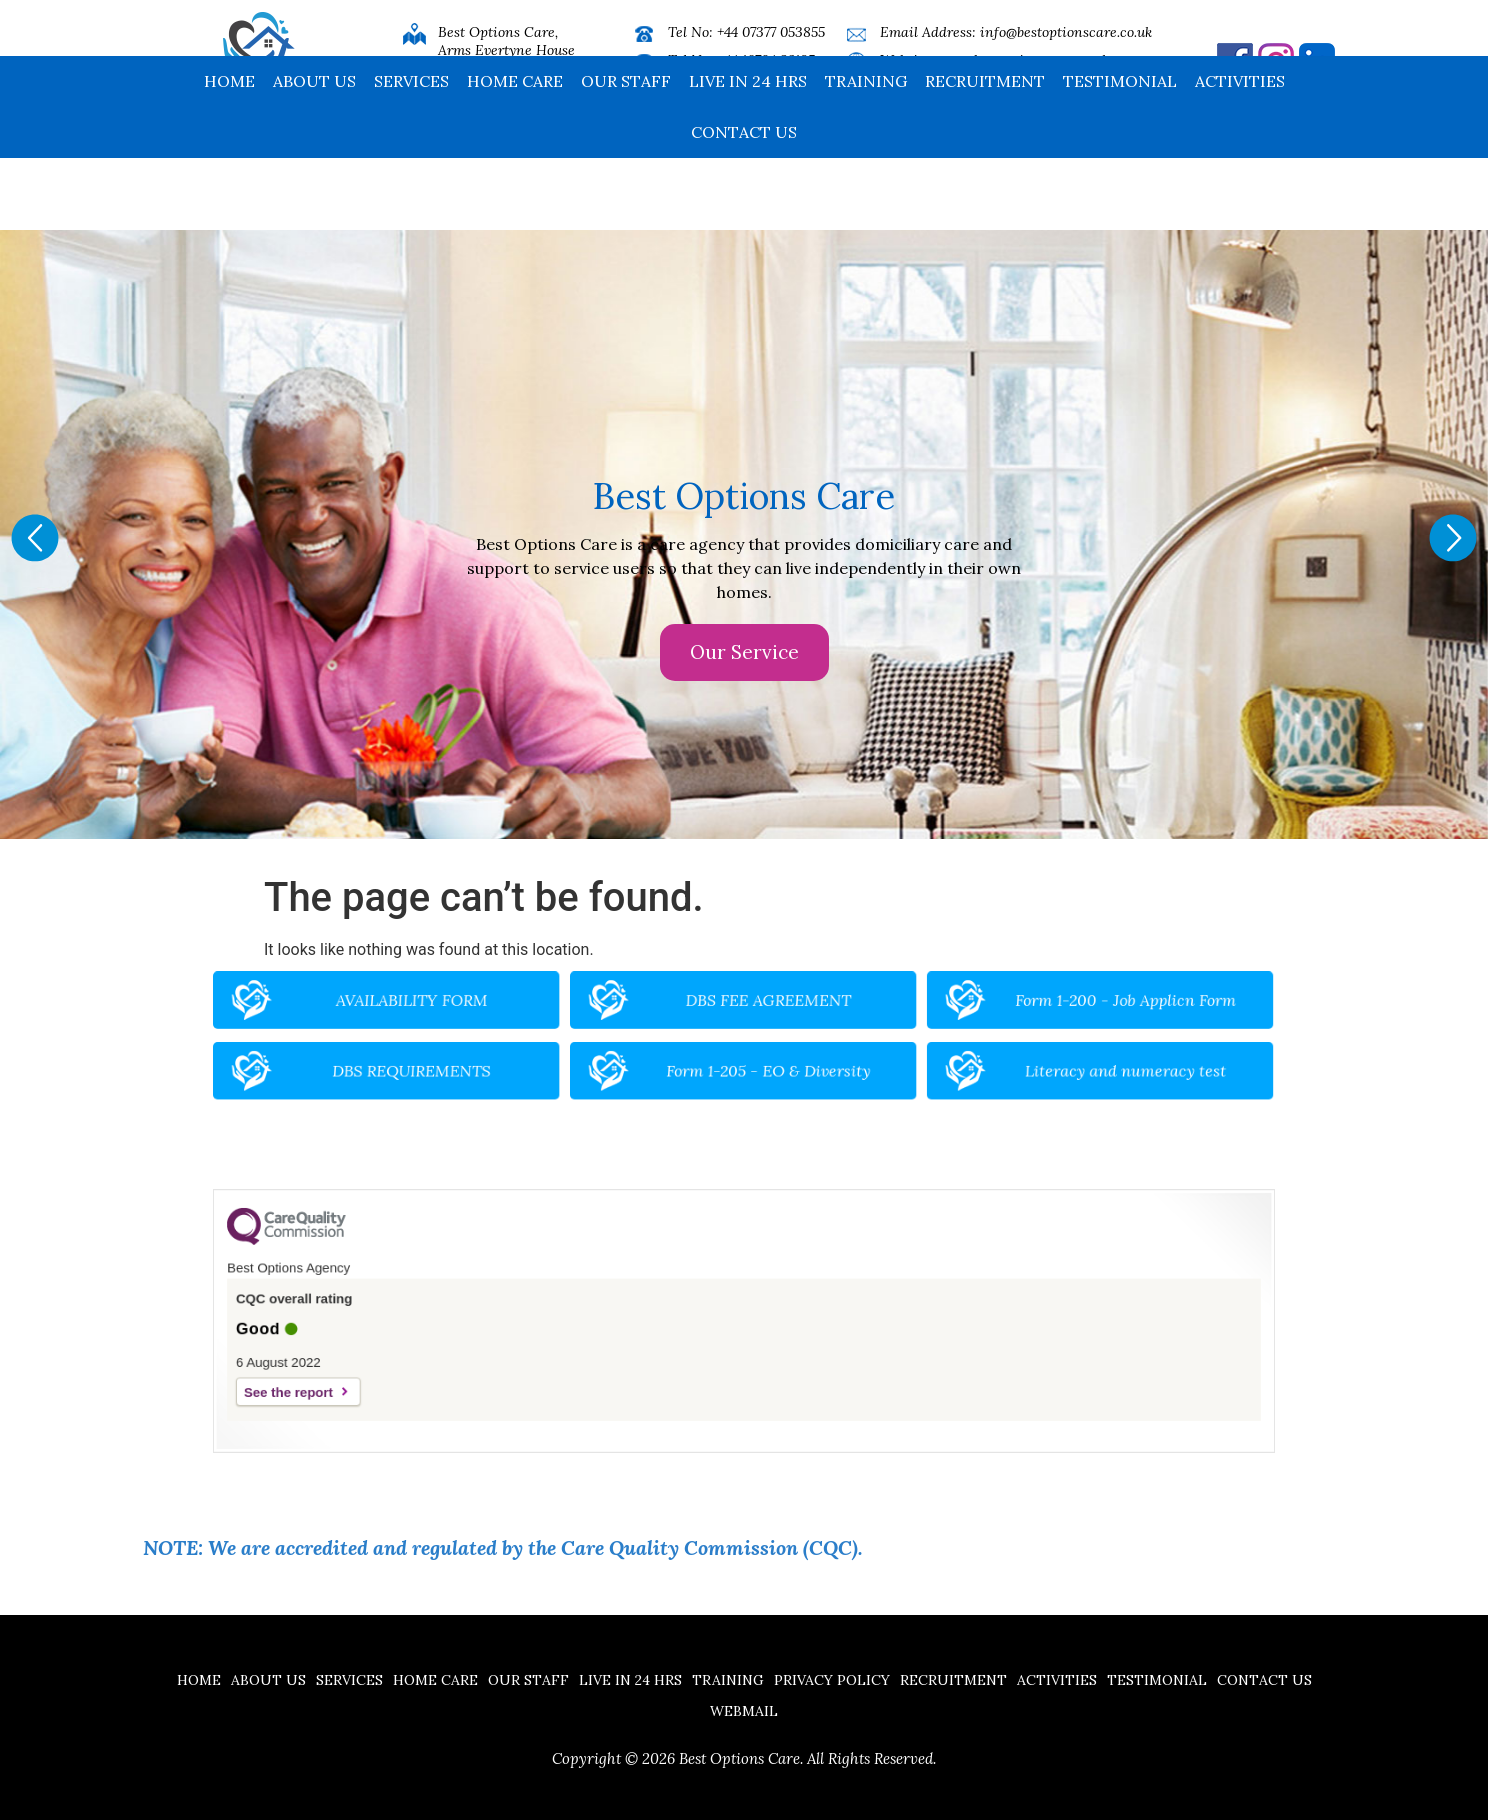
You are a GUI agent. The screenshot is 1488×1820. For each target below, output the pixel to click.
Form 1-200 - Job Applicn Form (999, 1014)
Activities (1240, 153)
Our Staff (626, 153)
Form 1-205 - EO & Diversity (760, 1062)
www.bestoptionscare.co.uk (1023, 60)
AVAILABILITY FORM (522, 1014)
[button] (35, 538)
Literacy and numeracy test (999, 1062)
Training (866, 153)
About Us (314, 153)
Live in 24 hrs (748, 153)
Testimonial (1120, 153)
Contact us (744, 204)
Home (229, 153)
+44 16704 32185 (766, 60)
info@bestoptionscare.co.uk (1066, 32)
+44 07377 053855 (771, 32)
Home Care (515, 153)
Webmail (744, 1711)
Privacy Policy (832, 1680)
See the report (439, 1369)
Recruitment (985, 153)
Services (411, 153)
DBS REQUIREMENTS (522, 1062)
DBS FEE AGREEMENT (760, 1014)
